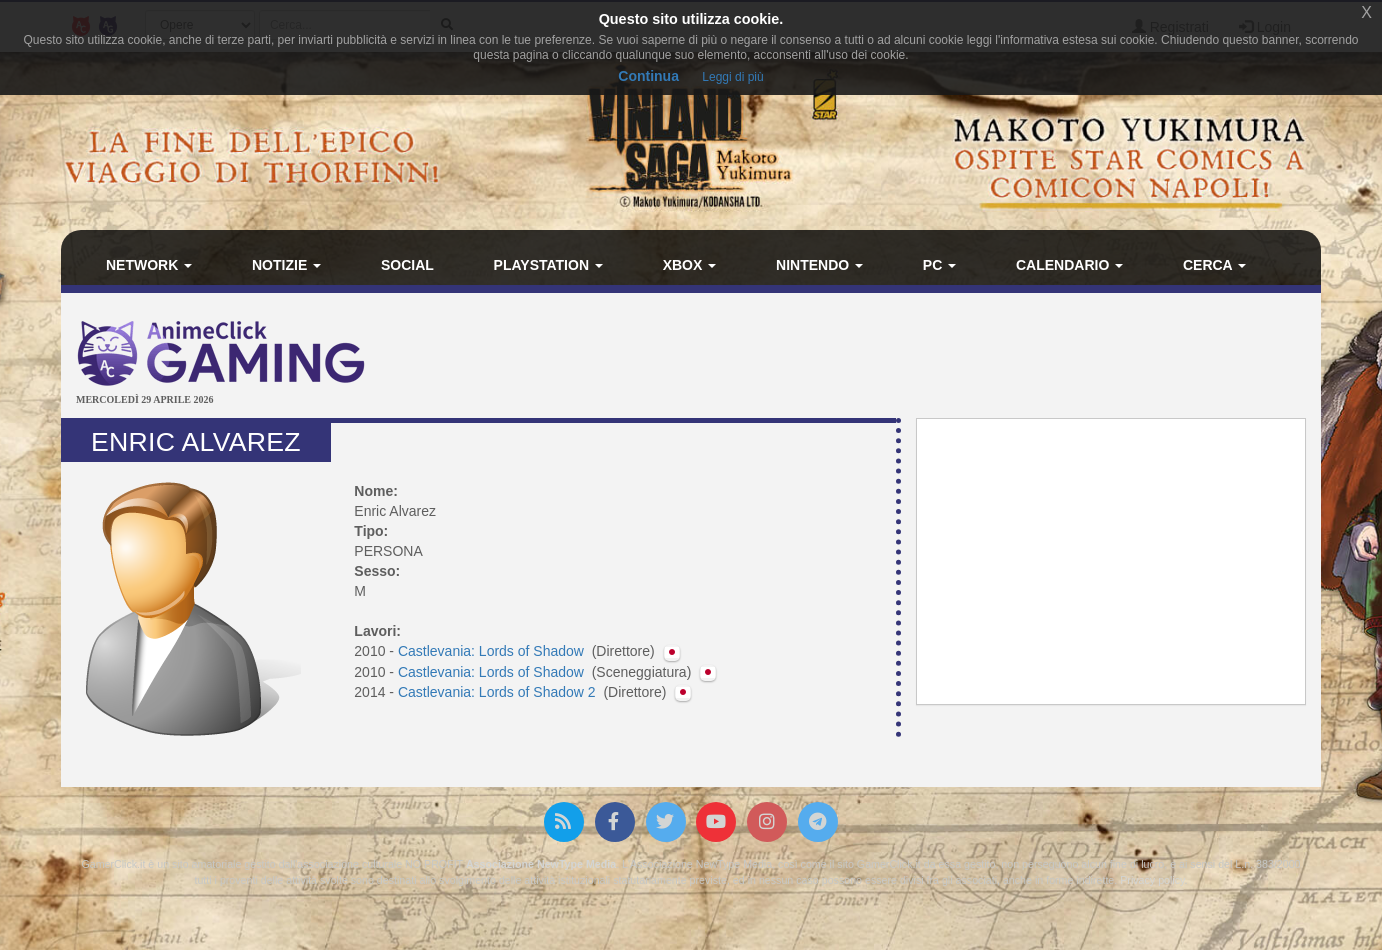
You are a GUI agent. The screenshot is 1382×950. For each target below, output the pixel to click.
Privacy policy (1152, 880)
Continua (648, 76)
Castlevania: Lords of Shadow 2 (499, 692)
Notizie (286, 265)
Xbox (690, 265)
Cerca (1214, 265)
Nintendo (819, 265)
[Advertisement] (901, 358)
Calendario (1069, 265)
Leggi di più (732, 77)
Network (149, 265)
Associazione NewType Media (541, 864)
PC (939, 265)
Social (407, 265)
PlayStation (548, 265)
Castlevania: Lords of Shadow (493, 651)
